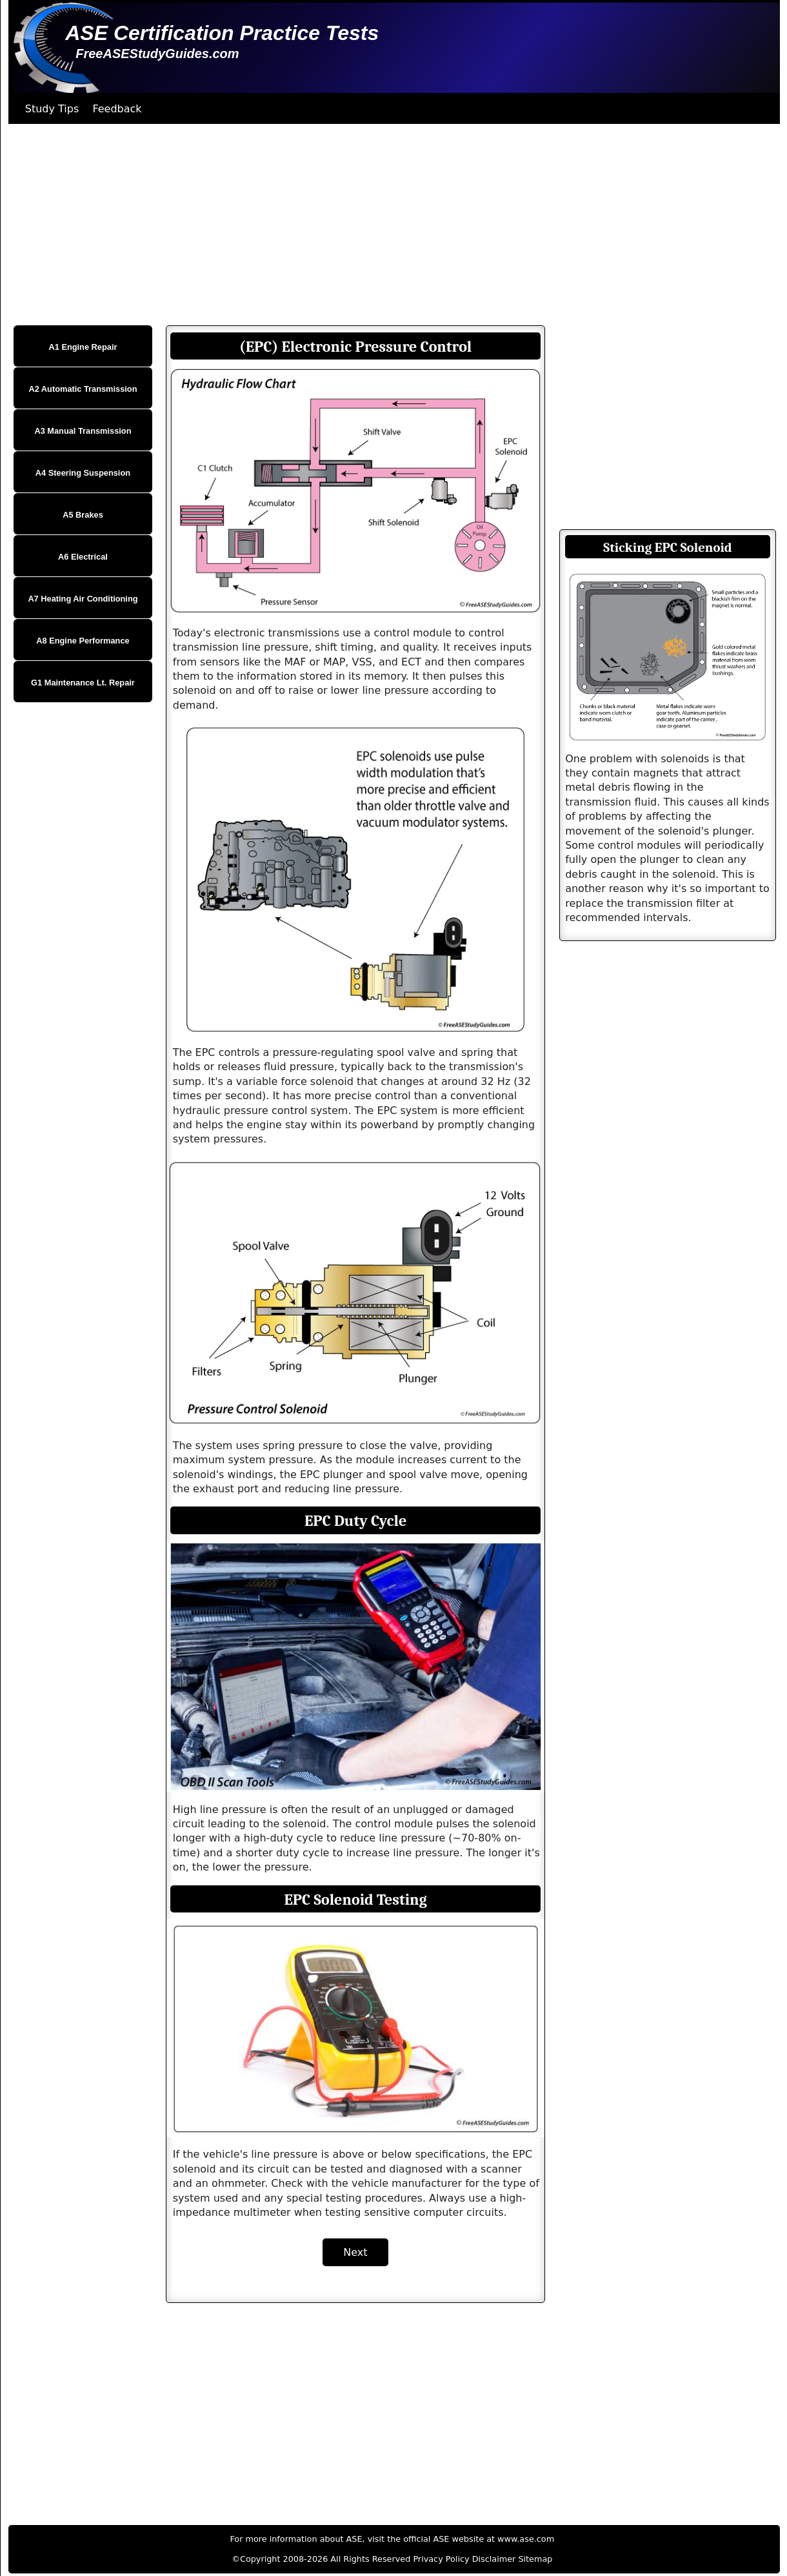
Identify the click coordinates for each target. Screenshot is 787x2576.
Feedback (116, 109)
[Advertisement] (393, 224)
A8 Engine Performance (82, 640)
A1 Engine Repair (82, 347)
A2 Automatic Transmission (82, 389)
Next (355, 2252)
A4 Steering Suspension (82, 473)
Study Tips (52, 109)
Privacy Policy (441, 2559)
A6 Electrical (83, 557)
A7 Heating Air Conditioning (82, 598)
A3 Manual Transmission (82, 431)
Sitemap (535, 2559)
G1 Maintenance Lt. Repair (83, 682)
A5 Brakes (83, 515)
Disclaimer (494, 2559)
